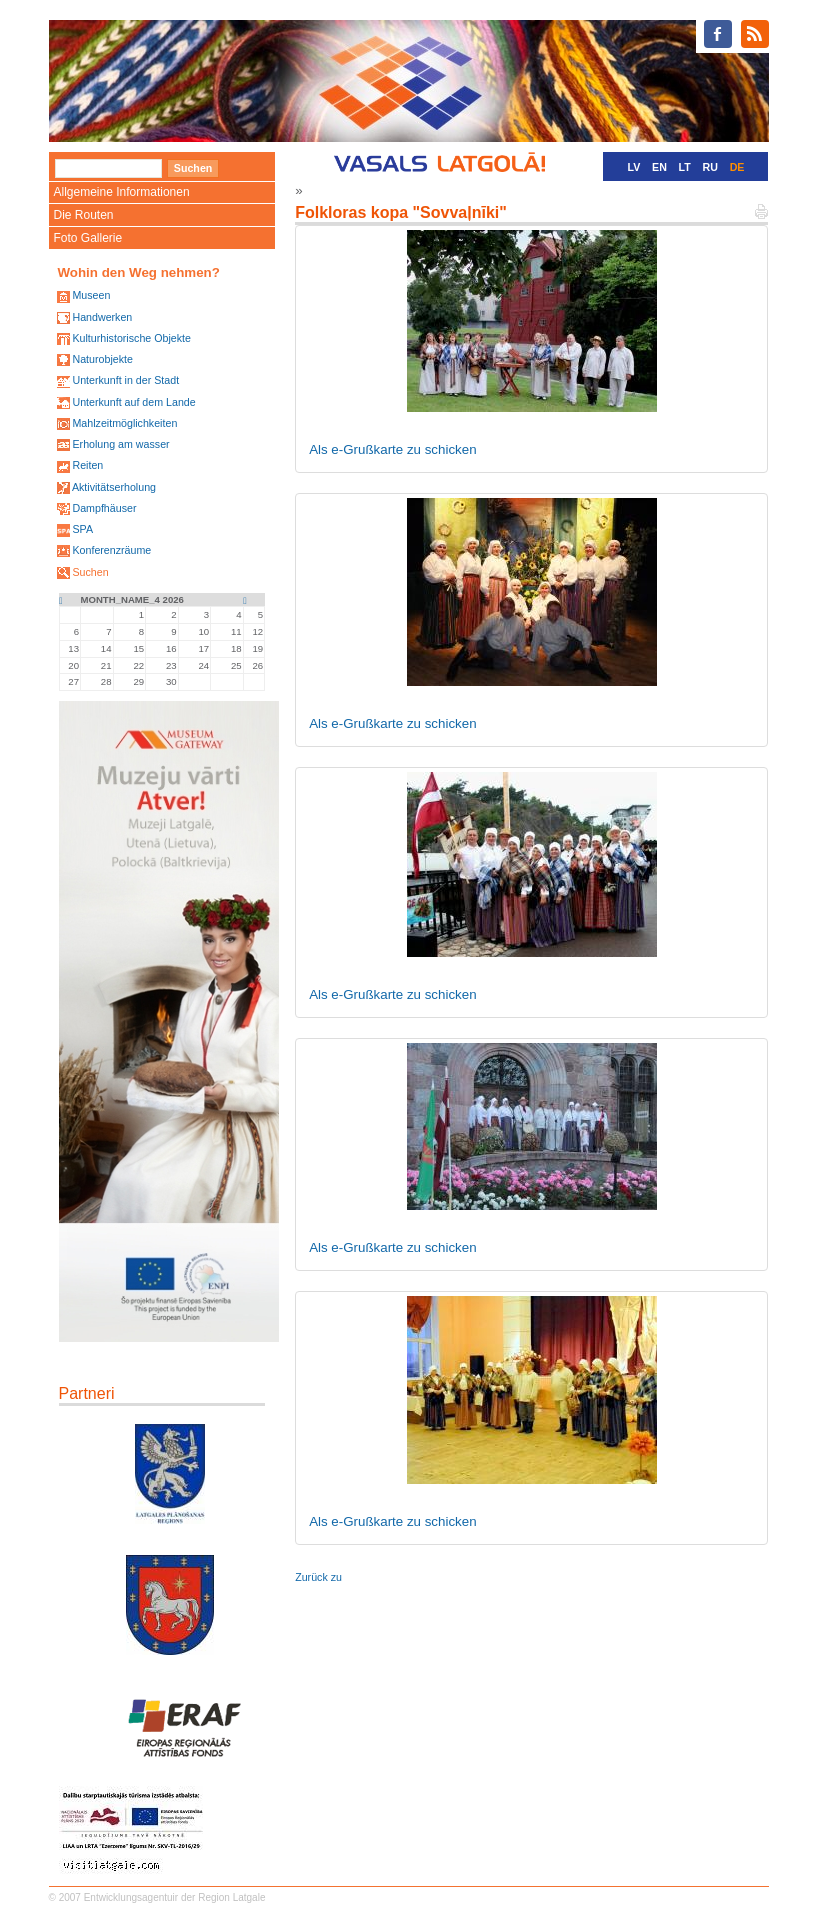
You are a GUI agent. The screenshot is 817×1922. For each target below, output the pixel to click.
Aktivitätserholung (114, 487)
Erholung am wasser (120, 444)
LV (634, 167)
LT (685, 167)
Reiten (87, 465)
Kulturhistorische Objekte (131, 338)
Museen (91, 295)
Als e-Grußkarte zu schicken (392, 449)
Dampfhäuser (104, 508)
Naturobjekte (102, 359)
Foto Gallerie (88, 238)
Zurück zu (318, 1577)
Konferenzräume (111, 550)
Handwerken (102, 317)
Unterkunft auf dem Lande (133, 402)
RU (710, 167)
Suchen (90, 572)
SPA (82, 529)
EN (659, 167)
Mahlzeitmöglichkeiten (124, 423)
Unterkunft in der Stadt (125, 380)
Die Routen (84, 215)
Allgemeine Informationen (122, 192)
